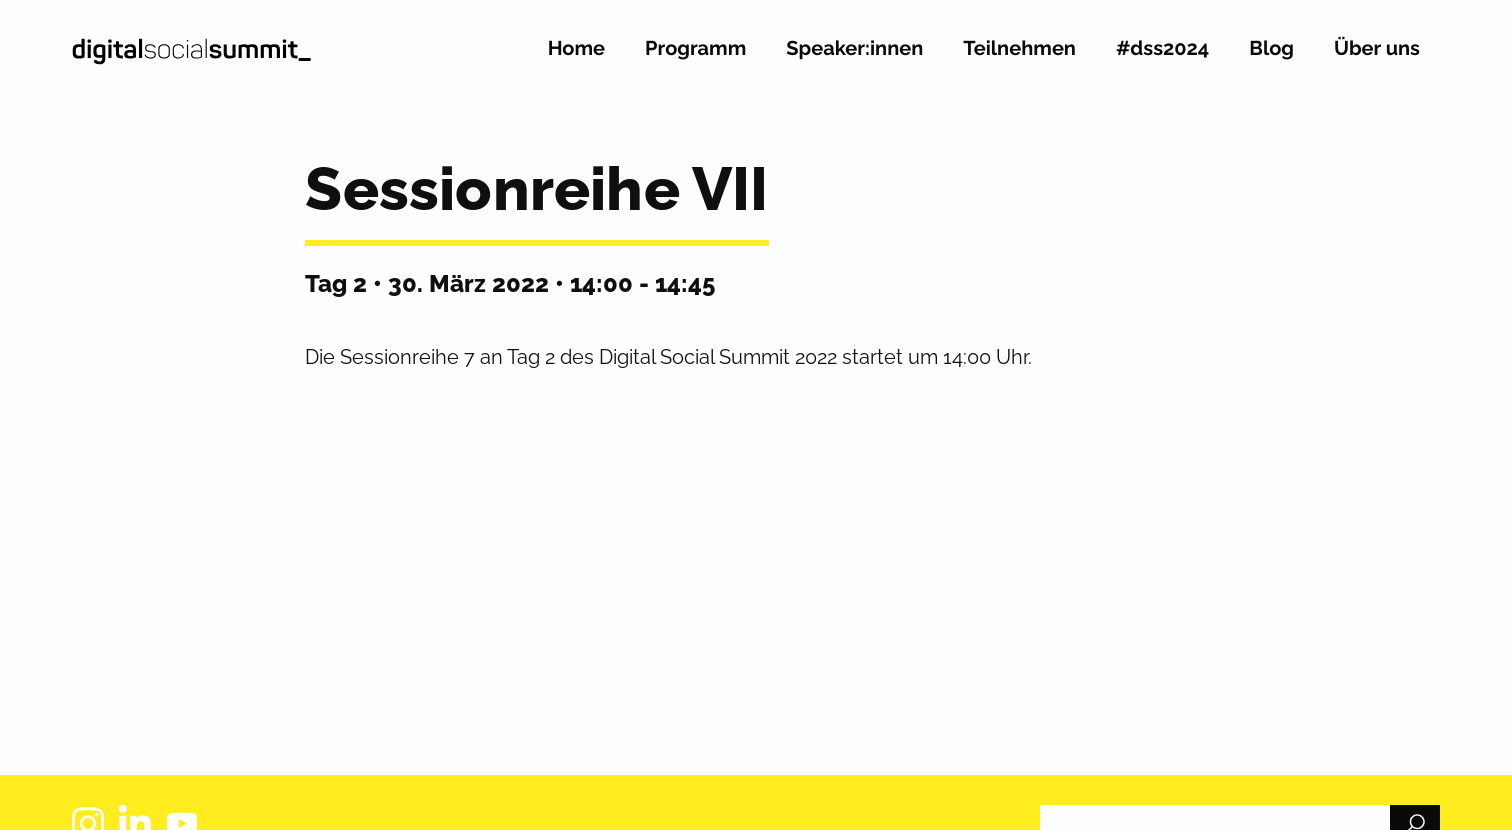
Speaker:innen (854, 49)
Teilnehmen (1019, 49)
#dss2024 (1162, 49)
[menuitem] (576, 56)
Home (576, 49)
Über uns (1377, 49)
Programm (695, 49)
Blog (1271, 49)
